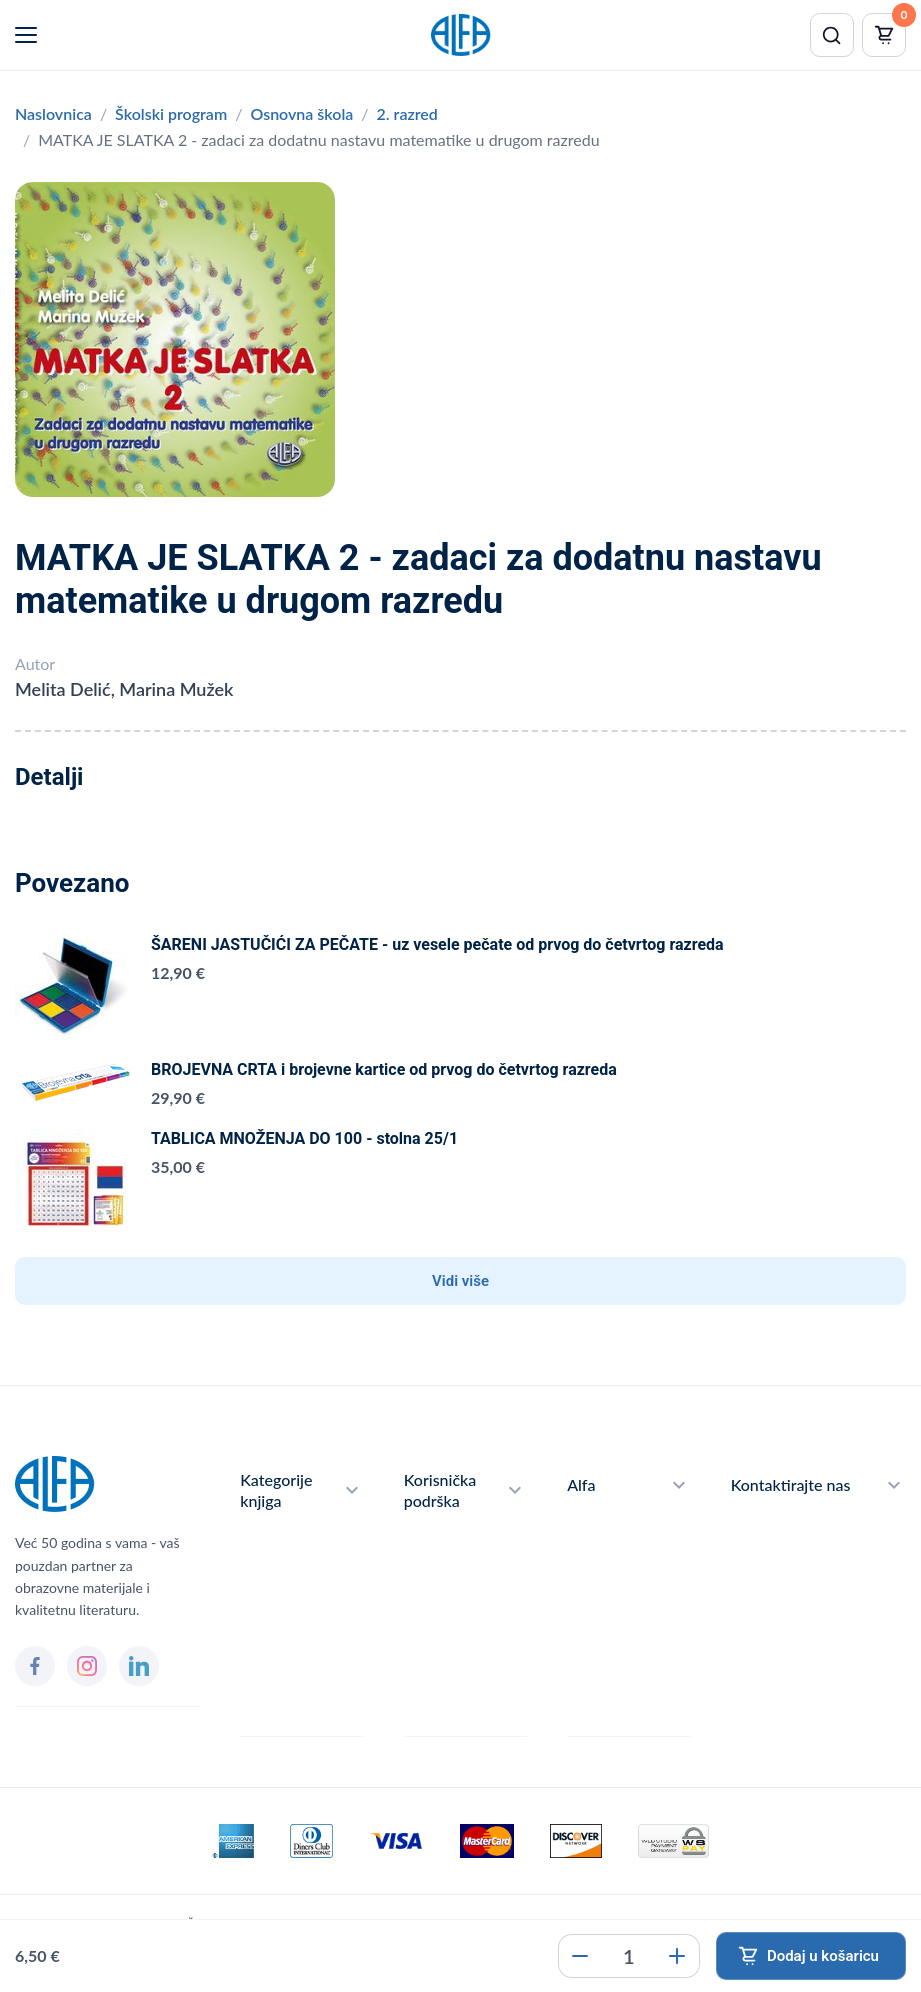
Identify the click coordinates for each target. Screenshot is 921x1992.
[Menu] (26, 35)
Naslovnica (53, 113)
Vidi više (460, 1281)
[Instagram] (87, 1666)
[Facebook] (35, 1666)
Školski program (171, 113)
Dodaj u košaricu (823, 1956)
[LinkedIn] (139, 1666)
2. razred (407, 113)
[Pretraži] (832, 35)
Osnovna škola (301, 113)
